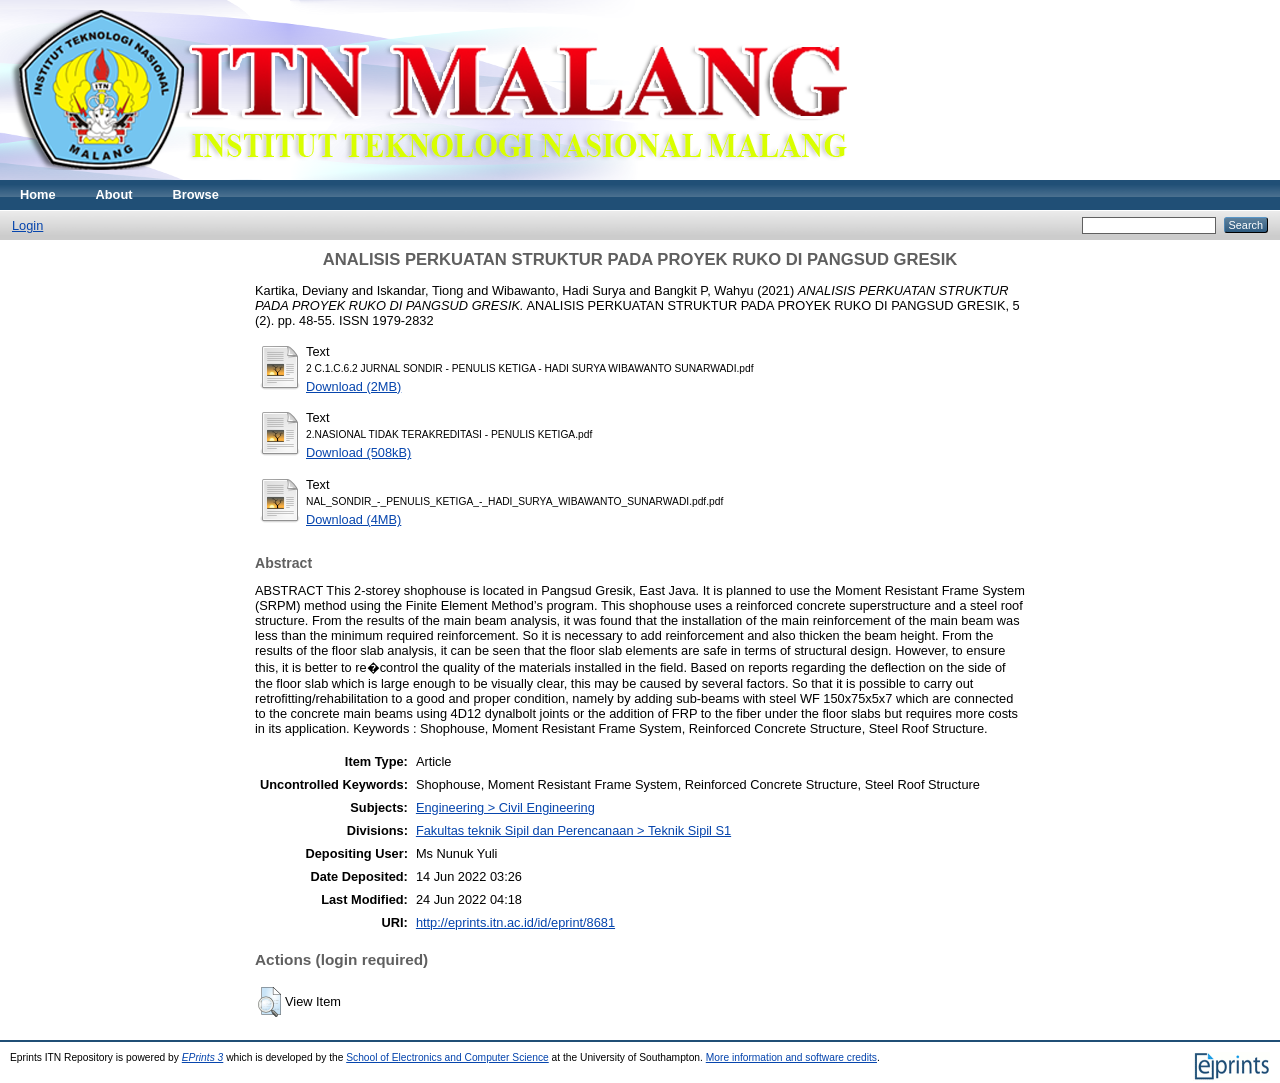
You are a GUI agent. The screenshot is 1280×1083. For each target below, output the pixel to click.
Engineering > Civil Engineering (505, 807)
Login (27, 225)
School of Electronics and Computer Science (447, 1057)
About (114, 194)
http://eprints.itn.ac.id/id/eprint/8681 (515, 922)
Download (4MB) (353, 519)
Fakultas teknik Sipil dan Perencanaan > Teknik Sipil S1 (573, 830)
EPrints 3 (203, 1057)
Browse (196, 194)
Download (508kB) (358, 452)
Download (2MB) (353, 386)
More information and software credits (791, 1057)
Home (38, 194)
